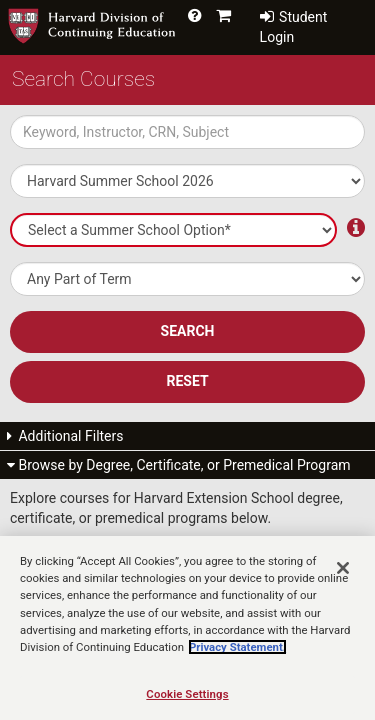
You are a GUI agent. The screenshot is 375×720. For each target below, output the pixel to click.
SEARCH (188, 331)
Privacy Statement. (237, 664)
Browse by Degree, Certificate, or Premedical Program (179, 465)
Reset (187, 381)
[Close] (343, 585)
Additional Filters (65, 436)
